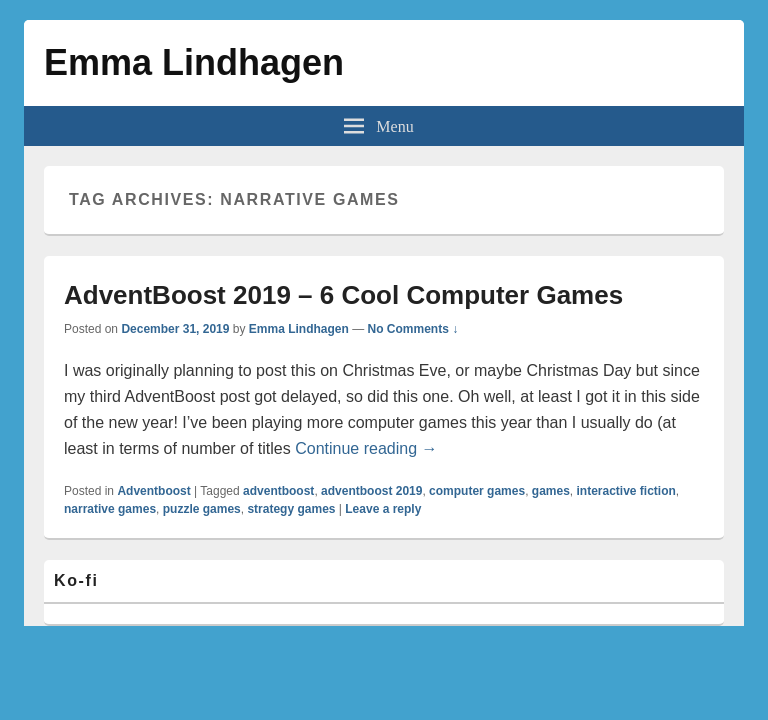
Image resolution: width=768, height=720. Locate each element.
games (551, 491)
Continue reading (366, 448)
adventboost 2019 (371, 491)
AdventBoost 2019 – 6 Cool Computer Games (343, 295)
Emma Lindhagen (194, 62)
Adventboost (153, 491)
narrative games (110, 509)
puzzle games (202, 509)
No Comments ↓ (413, 329)
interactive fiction (626, 491)
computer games (477, 491)
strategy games (291, 509)
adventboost (278, 491)
